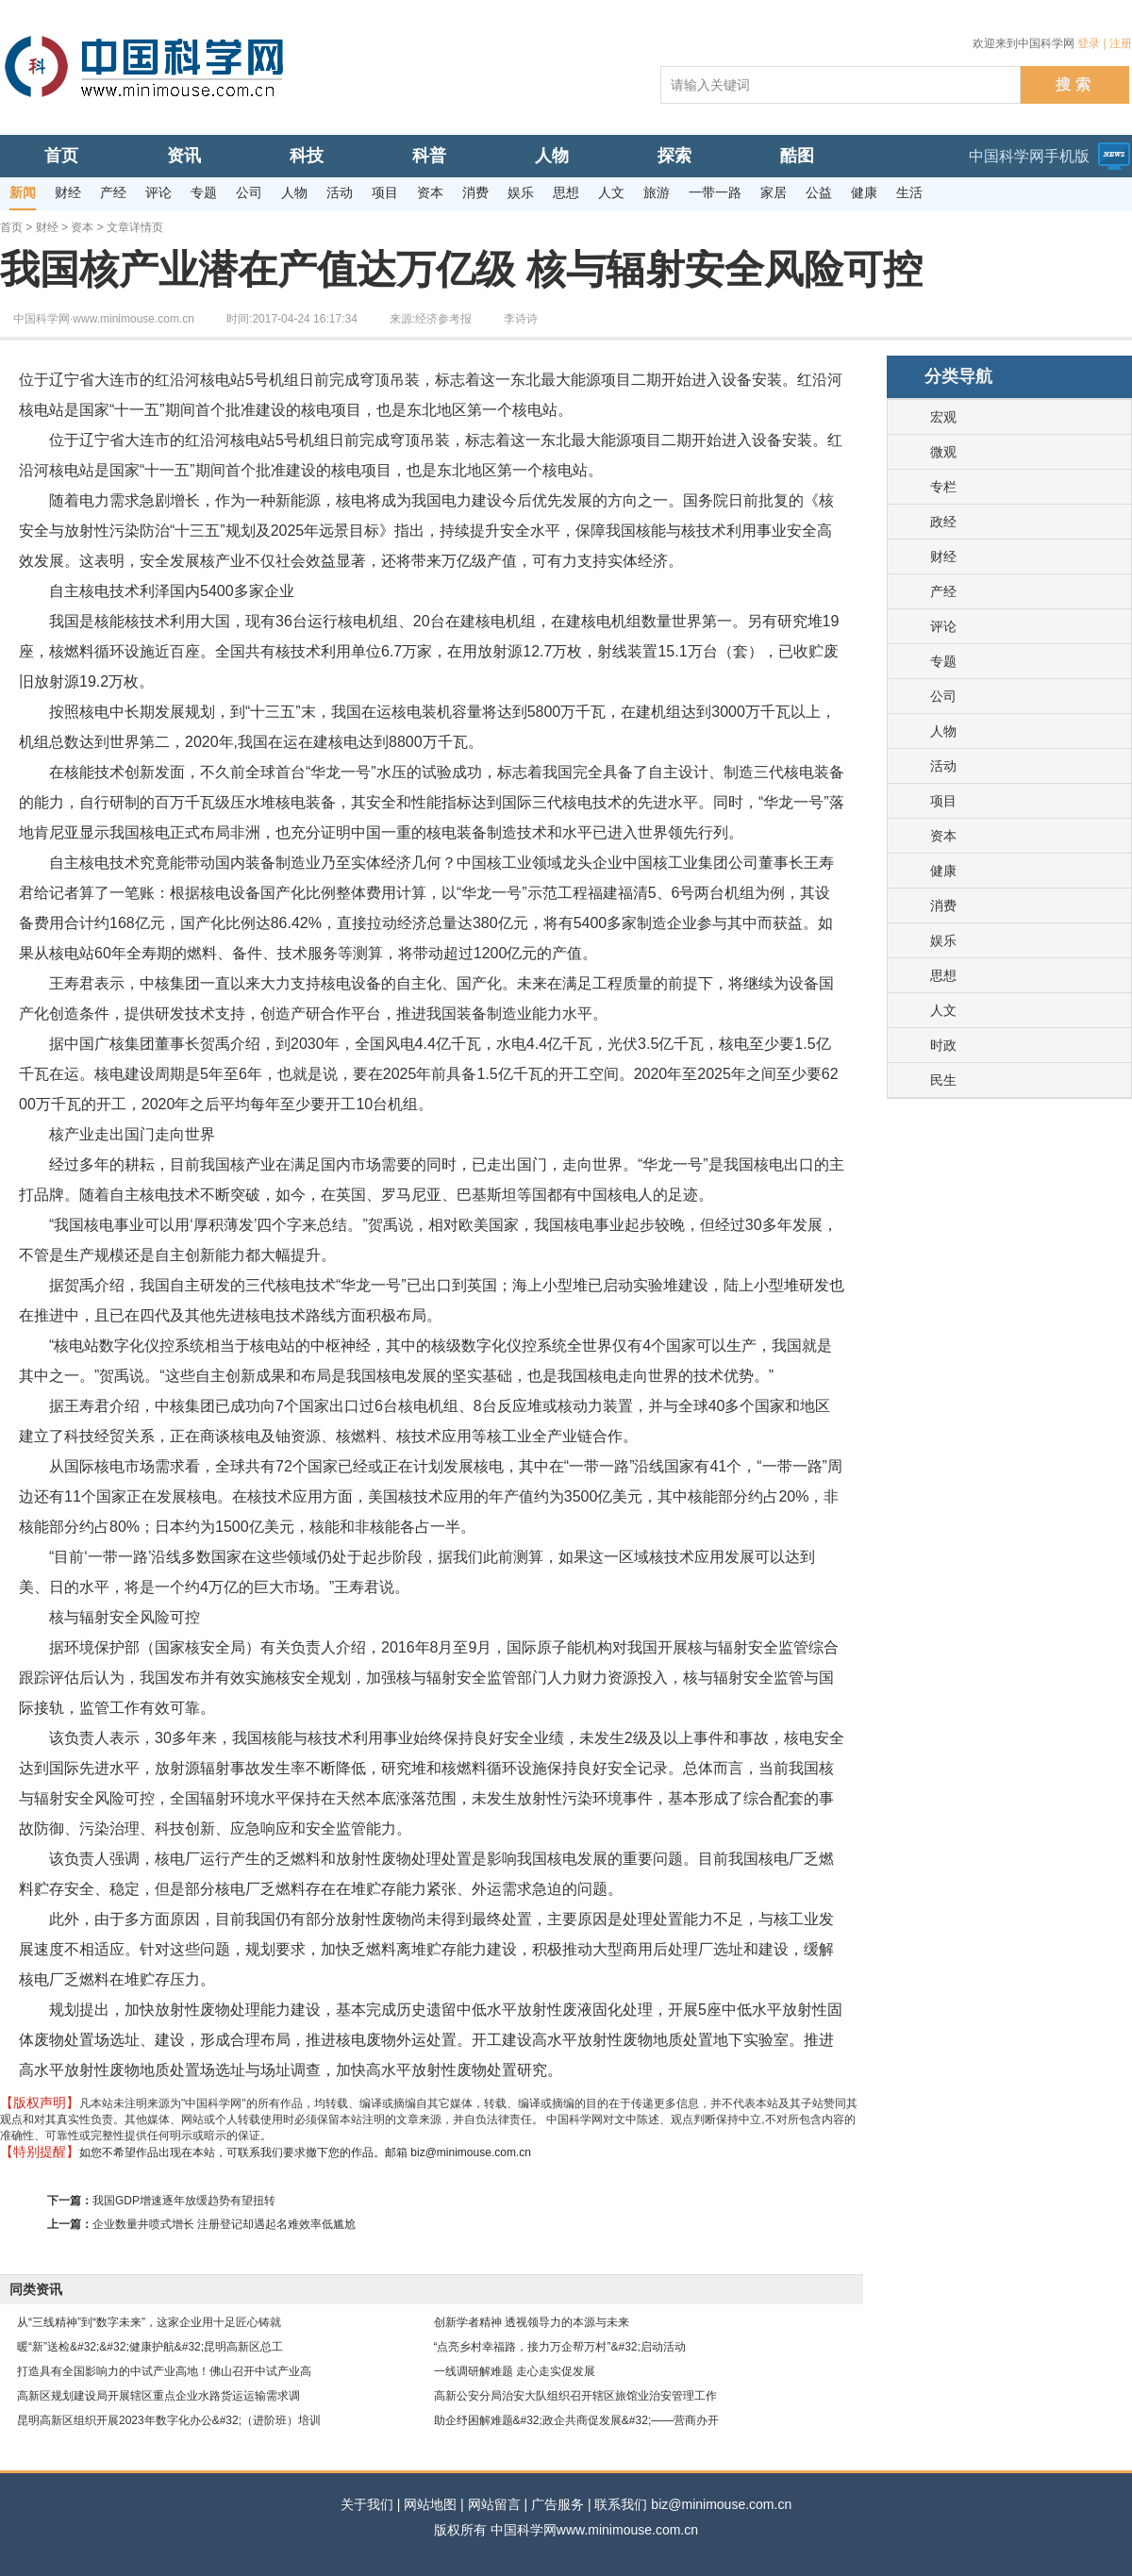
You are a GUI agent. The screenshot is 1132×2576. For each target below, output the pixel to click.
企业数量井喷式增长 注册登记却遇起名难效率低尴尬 (224, 2224)
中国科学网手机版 (1029, 156)
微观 (943, 451)
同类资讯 (35, 2289)
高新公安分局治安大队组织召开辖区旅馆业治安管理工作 (575, 2395)
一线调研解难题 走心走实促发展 (514, 2371)
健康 (943, 870)
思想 (943, 975)
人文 (943, 1010)
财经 (47, 227)
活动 (943, 765)
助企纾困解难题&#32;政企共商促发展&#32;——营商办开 (577, 2420)
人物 (943, 731)
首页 (11, 227)
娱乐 (943, 940)
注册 (1120, 43)
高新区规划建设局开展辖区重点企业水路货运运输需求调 (158, 2395)
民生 (943, 1080)
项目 (943, 800)
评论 (943, 626)
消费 (943, 905)
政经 (943, 521)
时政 (943, 1045)
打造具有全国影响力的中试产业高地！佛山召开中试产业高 (164, 2371)
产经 (943, 591)
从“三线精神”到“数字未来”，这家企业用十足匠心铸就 (149, 2322)
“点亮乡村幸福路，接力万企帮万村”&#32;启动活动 (560, 2346)
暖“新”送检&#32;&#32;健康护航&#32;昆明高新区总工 (150, 2346)
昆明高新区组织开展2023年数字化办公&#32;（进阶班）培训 (169, 2420)
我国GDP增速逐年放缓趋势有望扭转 (183, 2200)
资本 (82, 227)
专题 (943, 661)
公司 (943, 696)
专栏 (943, 486)
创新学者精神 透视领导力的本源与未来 (531, 2322)
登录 (1088, 43)
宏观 (943, 416)
